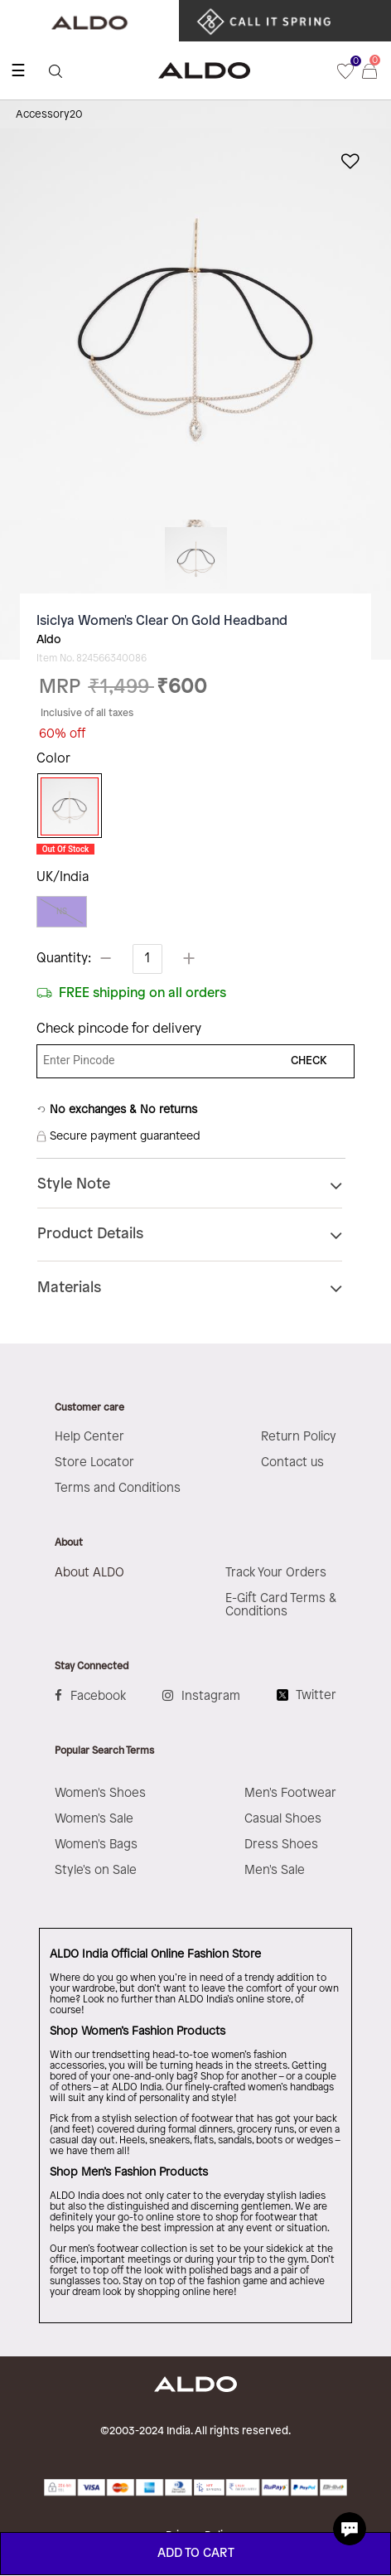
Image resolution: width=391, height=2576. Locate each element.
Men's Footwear (290, 1793)
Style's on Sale (96, 1870)
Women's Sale (94, 1819)
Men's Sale (274, 1870)
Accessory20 (49, 114)
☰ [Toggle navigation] (18, 70)
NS (61, 911)
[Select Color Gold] (65, 806)
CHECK (309, 1061)
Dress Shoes (281, 1845)
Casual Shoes (282, 1819)
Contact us (292, 1463)
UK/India (62, 877)
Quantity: (63, 958)
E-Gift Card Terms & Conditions (280, 1605)
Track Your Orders (275, 1573)
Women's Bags (96, 1845)
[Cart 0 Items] (376, 70)
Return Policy (298, 1437)
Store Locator (94, 1463)
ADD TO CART (195, 2553)
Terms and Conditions (118, 1488)
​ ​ (268, 20)
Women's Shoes (100, 1793)
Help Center (89, 1437)
